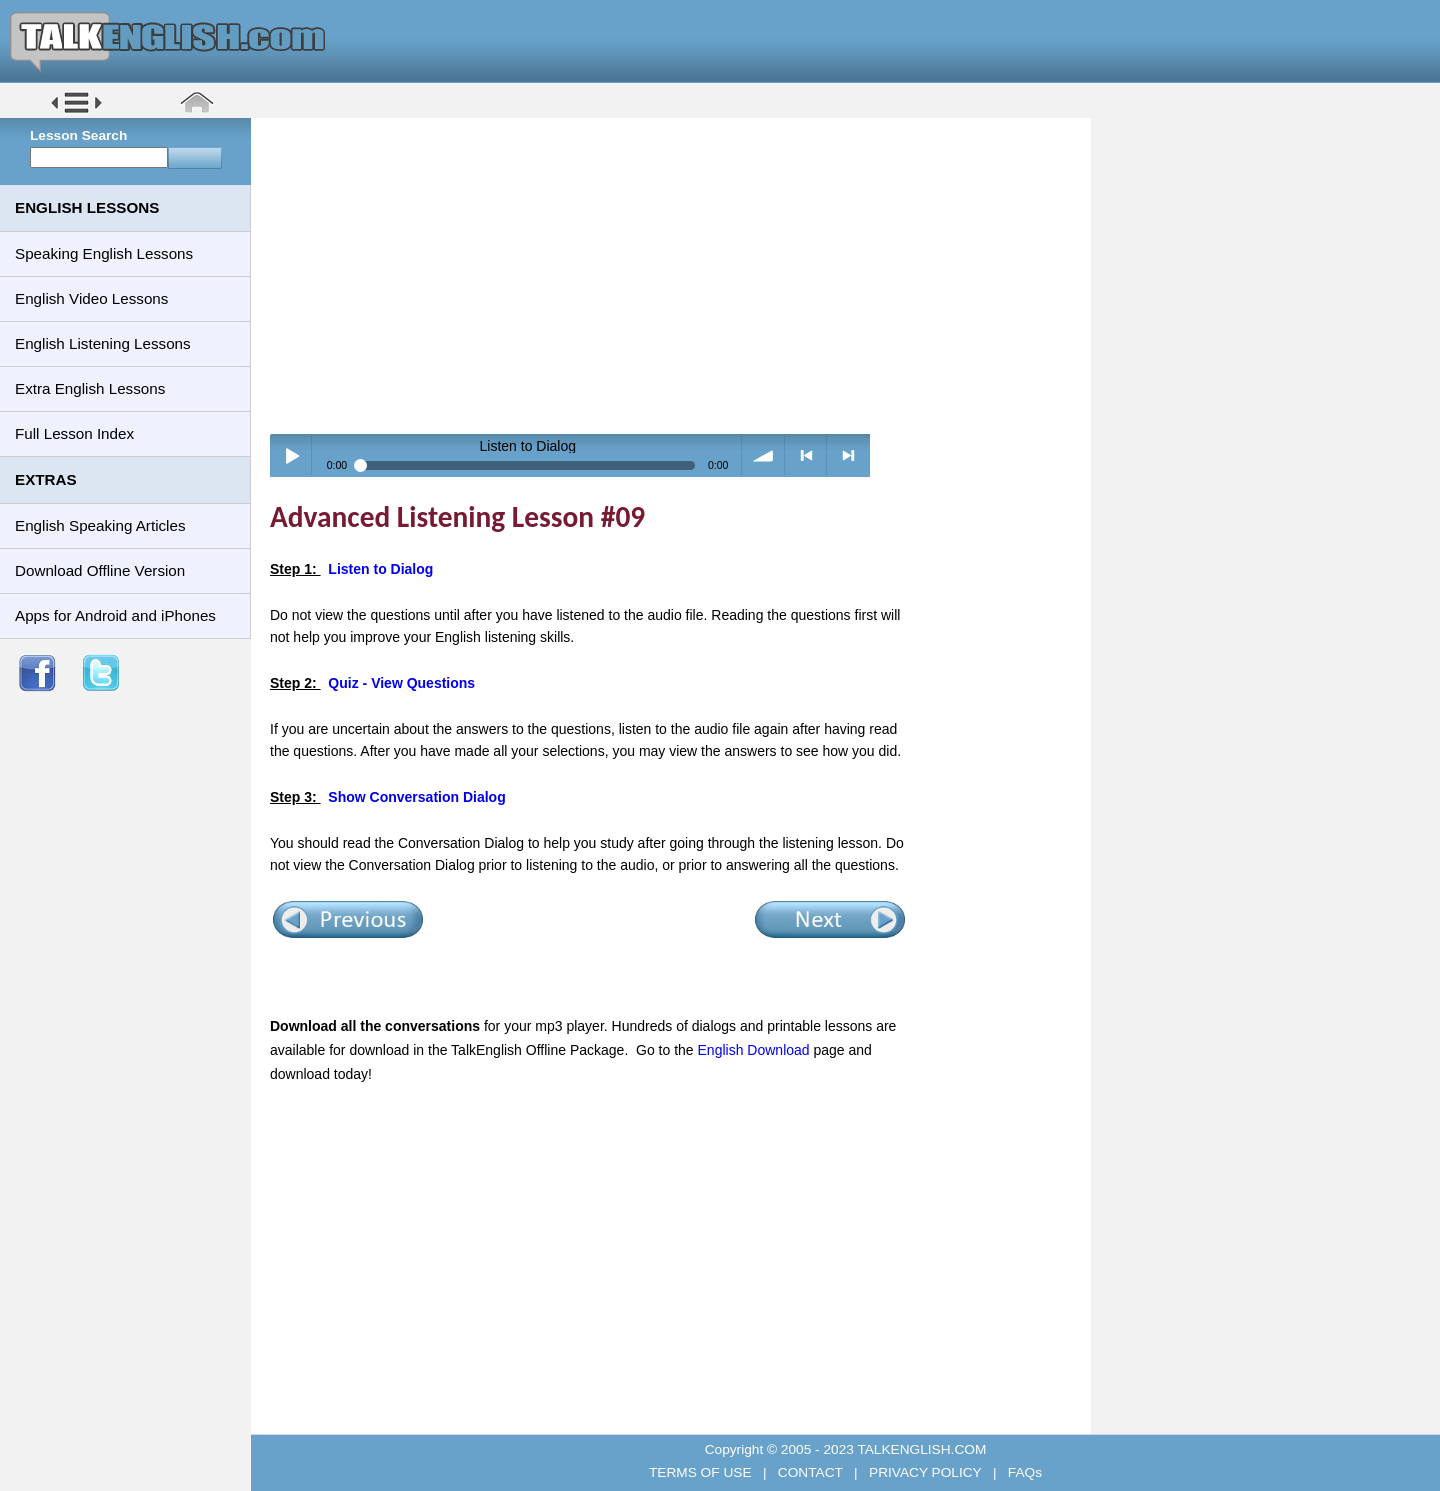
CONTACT (810, 1472)
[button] (76, 111)
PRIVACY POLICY (925, 1472)
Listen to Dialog (380, 569)
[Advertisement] (678, 275)
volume (763, 455)
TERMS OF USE (702, 1472)
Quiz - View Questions (401, 683)
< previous (806, 455)
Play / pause (291, 455)
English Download (754, 1050)
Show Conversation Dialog (416, 797)
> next (848, 455)
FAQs (1023, 1472)
